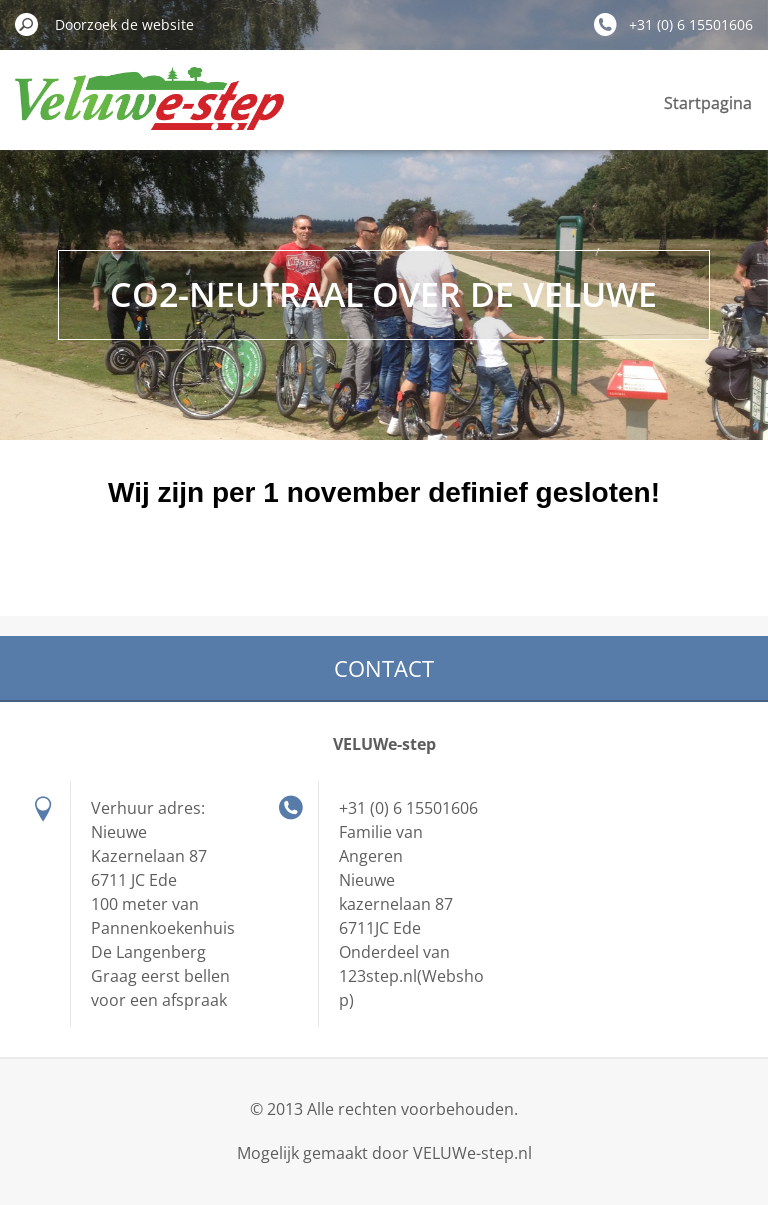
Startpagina (708, 103)
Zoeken (27, 24)
